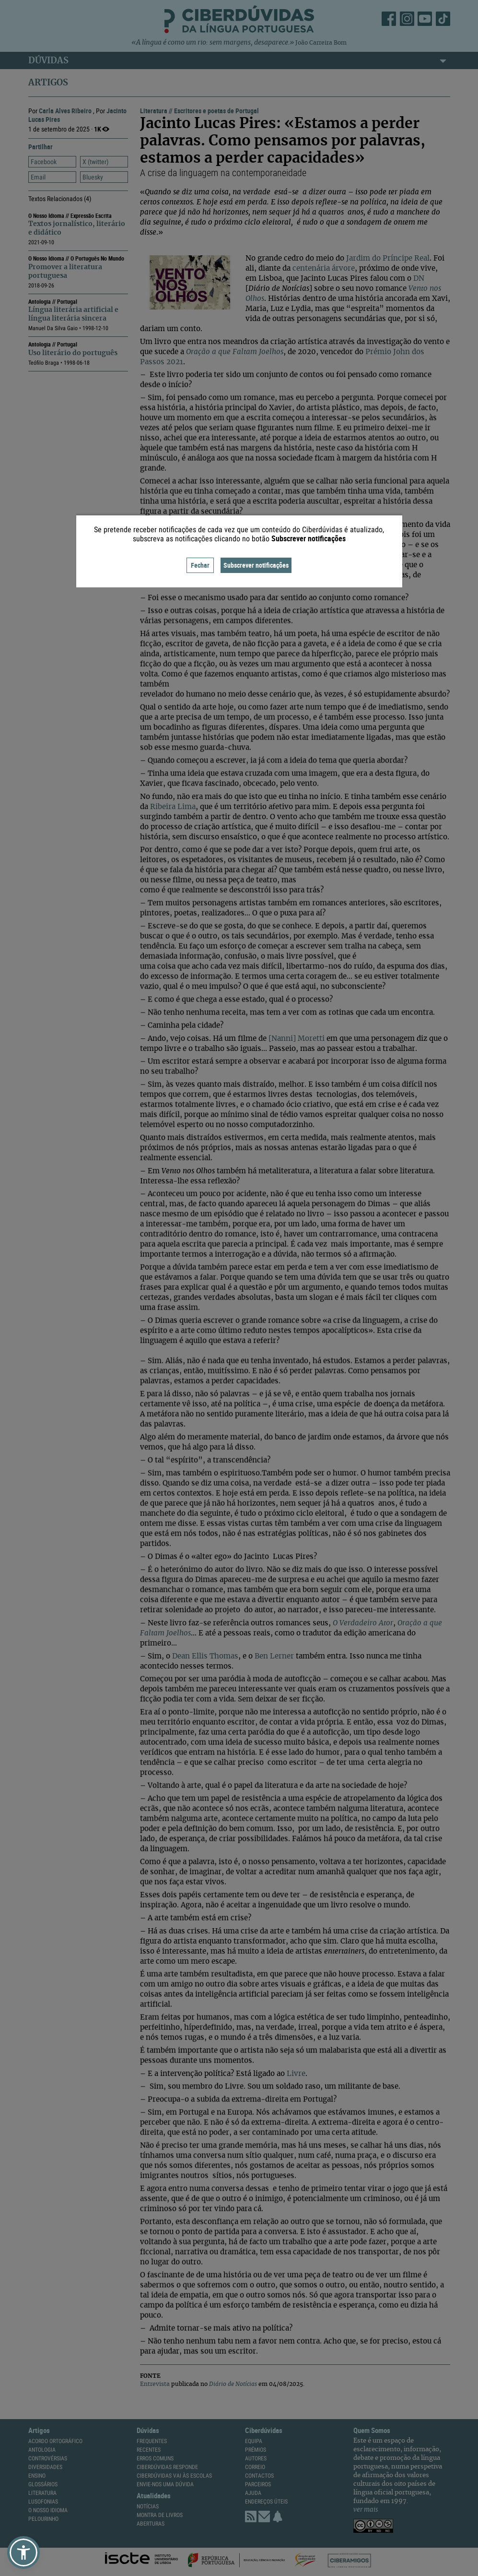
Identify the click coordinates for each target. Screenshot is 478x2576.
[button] (23, 2552)
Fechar (200, 565)
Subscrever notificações (256, 565)
